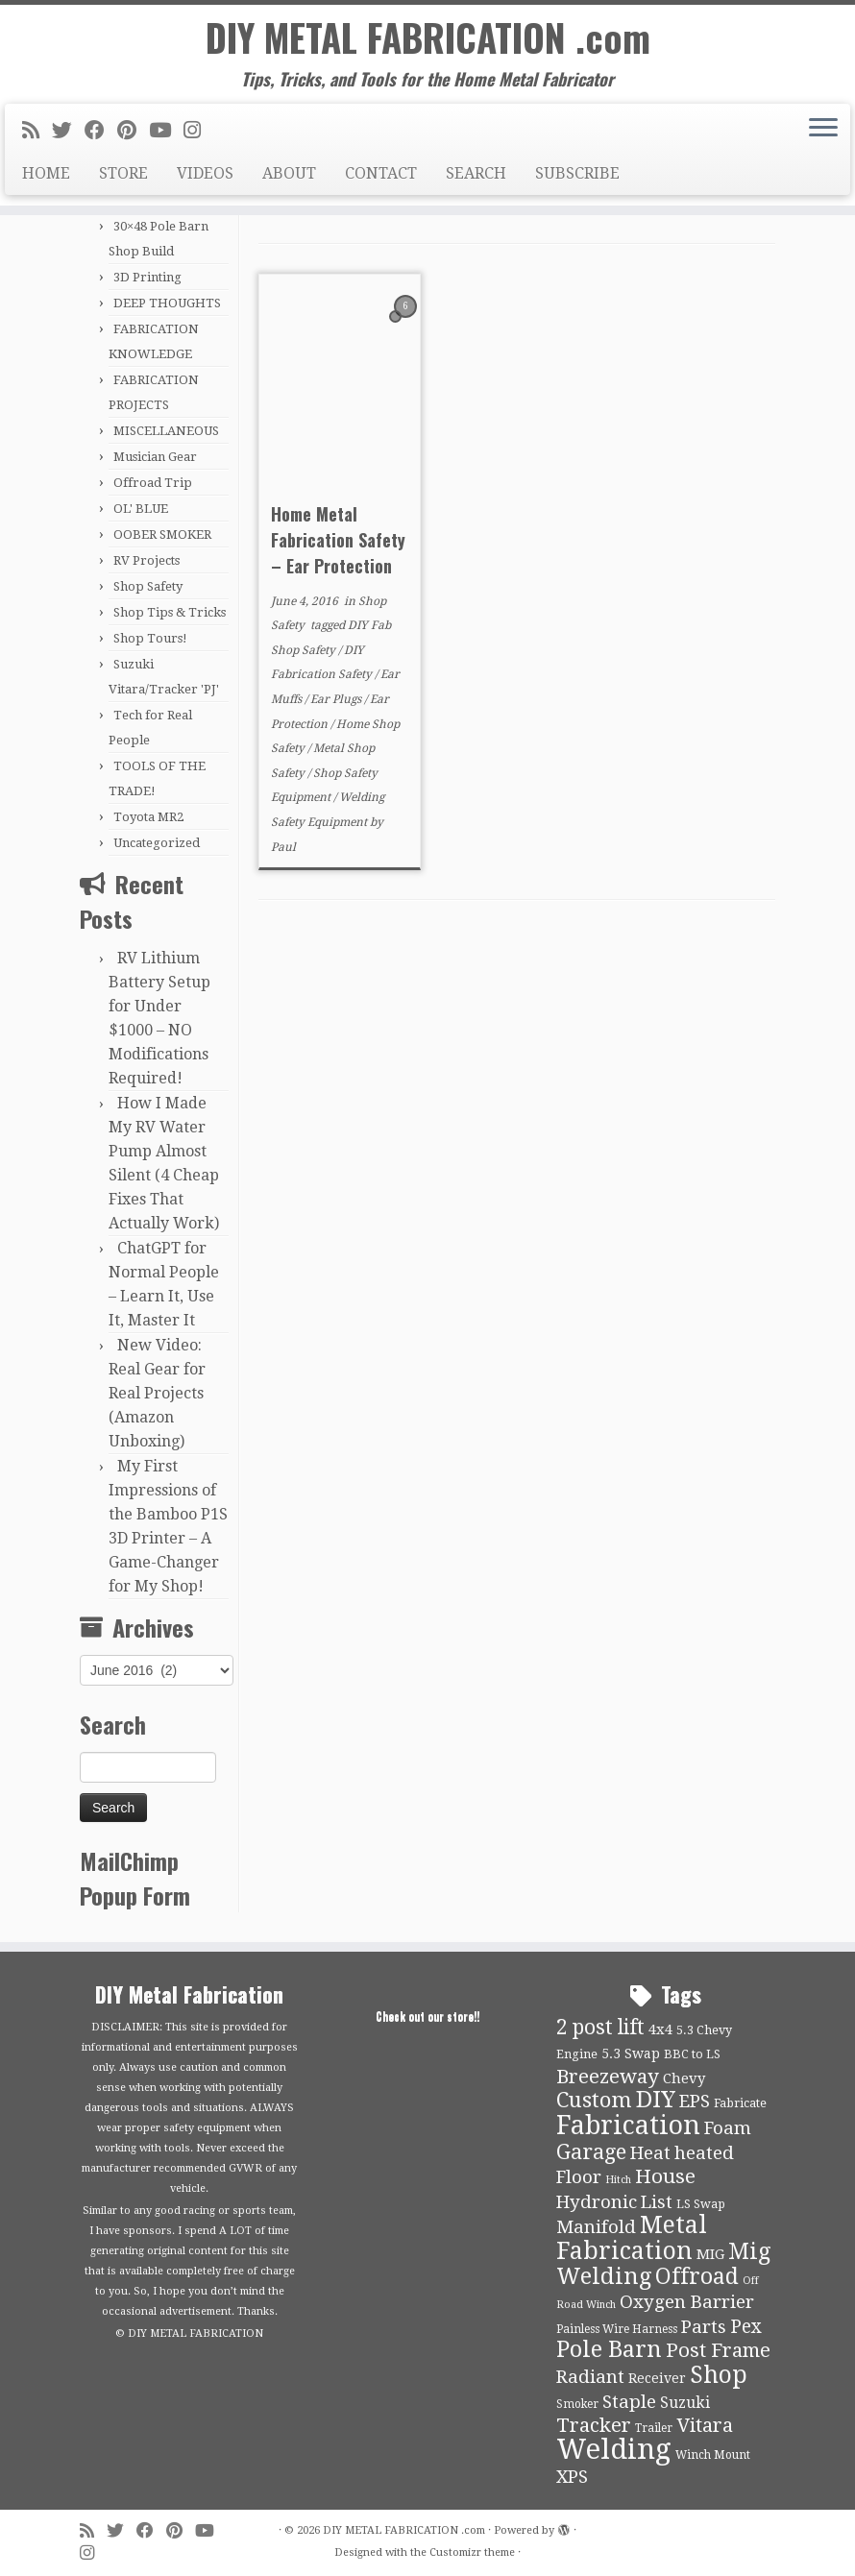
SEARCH (476, 176)
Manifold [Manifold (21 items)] (596, 2227)
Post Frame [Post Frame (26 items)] (718, 2350)
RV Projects (146, 560)
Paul (283, 847)
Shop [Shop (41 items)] (718, 2375)
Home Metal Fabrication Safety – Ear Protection (338, 539)
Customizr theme (472, 2552)
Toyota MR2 (148, 817)
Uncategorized (156, 843)
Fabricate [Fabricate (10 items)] (740, 2103)
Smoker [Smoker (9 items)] (577, 2404)
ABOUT (289, 176)
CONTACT (381, 176)
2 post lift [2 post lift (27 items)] (600, 2027)
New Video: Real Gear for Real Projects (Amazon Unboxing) (157, 1393)
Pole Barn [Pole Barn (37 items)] (609, 2349)
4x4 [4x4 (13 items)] (660, 2029)
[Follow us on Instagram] (198, 133)
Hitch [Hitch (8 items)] (618, 2180)
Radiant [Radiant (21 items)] (590, 2377)
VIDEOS (205, 176)
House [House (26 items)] (665, 2176)
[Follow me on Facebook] (101, 133)
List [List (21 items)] (656, 2202)
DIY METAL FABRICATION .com (428, 38)
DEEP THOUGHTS (167, 303)
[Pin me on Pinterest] (133, 133)
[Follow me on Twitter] (68, 133)
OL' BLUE (140, 508)
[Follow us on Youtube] (166, 133)
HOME (46, 176)
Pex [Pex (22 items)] (746, 2327)
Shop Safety (148, 586)
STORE (123, 176)
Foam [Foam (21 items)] (727, 2128)
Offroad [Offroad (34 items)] (697, 2277)
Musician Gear (155, 457)
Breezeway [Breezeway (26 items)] (607, 2076)
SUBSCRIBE (577, 176)
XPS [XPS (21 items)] (572, 2477)
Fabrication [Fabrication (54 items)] (628, 2125)
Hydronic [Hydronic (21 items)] (596, 2202)
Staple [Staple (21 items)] (629, 2402)
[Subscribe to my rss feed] (37, 133)
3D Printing (147, 277)
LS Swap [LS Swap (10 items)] (700, 2204)
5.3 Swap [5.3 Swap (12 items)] (630, 2053)
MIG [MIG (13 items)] (710, 2254)
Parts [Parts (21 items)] (703, 2327)
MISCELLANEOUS (166, 431)
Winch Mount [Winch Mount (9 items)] (712, 2455)
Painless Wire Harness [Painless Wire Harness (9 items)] (616, 2329)
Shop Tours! (150, 638)
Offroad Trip (152, 482)
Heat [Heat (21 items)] (650, 2153)
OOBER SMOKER (162, 534)
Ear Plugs (337, 699)
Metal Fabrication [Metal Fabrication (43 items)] (631, 2238)
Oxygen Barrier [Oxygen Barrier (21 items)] (687, 2302)
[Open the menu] (823, 131)
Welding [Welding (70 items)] (614, 2449)
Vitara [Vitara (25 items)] (704, 2425)
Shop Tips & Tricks (169, 612)
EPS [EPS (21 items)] (694, 2101)
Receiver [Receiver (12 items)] (657, 2378)
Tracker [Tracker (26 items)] (593, 2425)
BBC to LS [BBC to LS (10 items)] (692, 2054)
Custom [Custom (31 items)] (594, 2099)
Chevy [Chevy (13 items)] (684, 2078)
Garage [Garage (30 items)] (591, 2152)
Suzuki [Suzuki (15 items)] (685, 2403)
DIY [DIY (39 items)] (655, 2099)
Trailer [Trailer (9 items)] (653, 2428)
